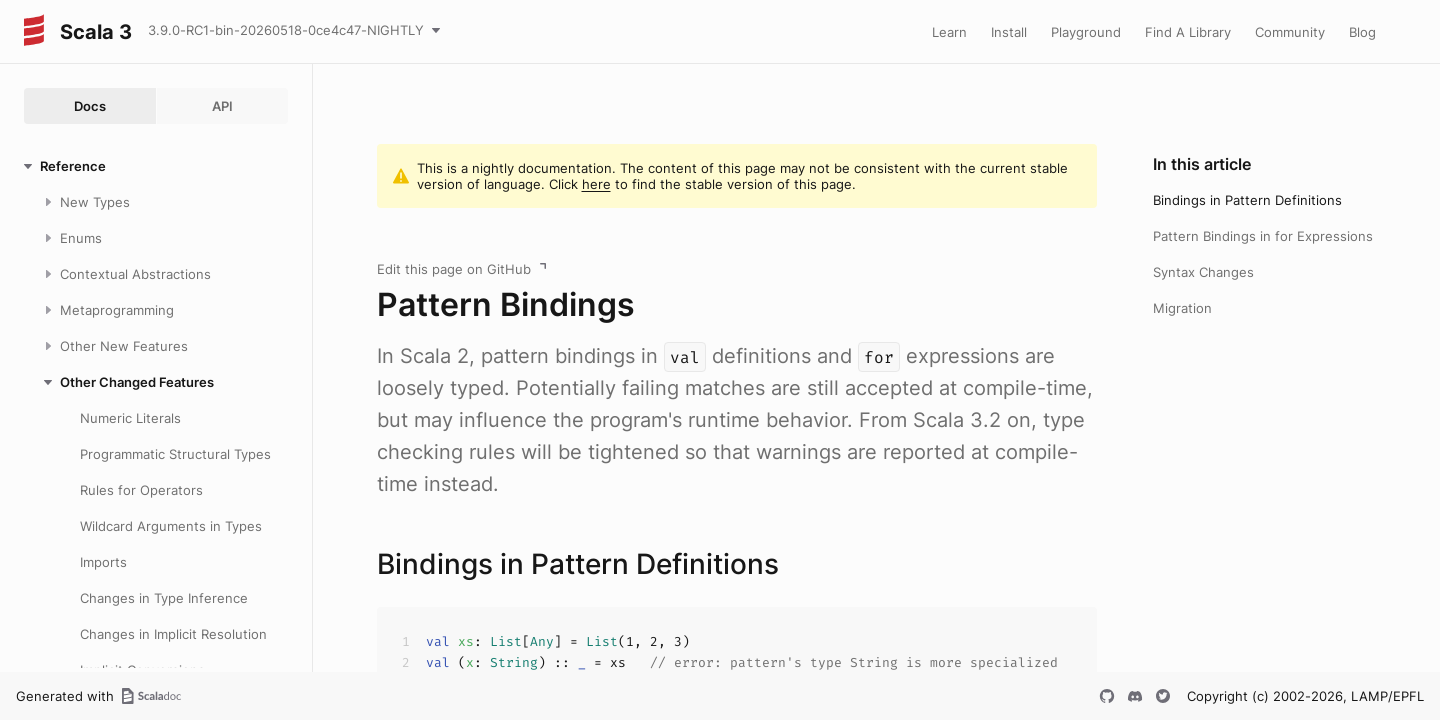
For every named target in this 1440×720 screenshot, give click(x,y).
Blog (1362, 32)
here (596, 184)
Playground (1086, 32)
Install (1009, 32)
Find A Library (1188, 32)
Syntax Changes (1203, 272)
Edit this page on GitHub (454, 269)
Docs (90, 106)
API (222, 106)
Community (1290, 32)
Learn (949, 32)
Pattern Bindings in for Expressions (1263, 236)
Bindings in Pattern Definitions (1247, 200)
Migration (1182, 308)
